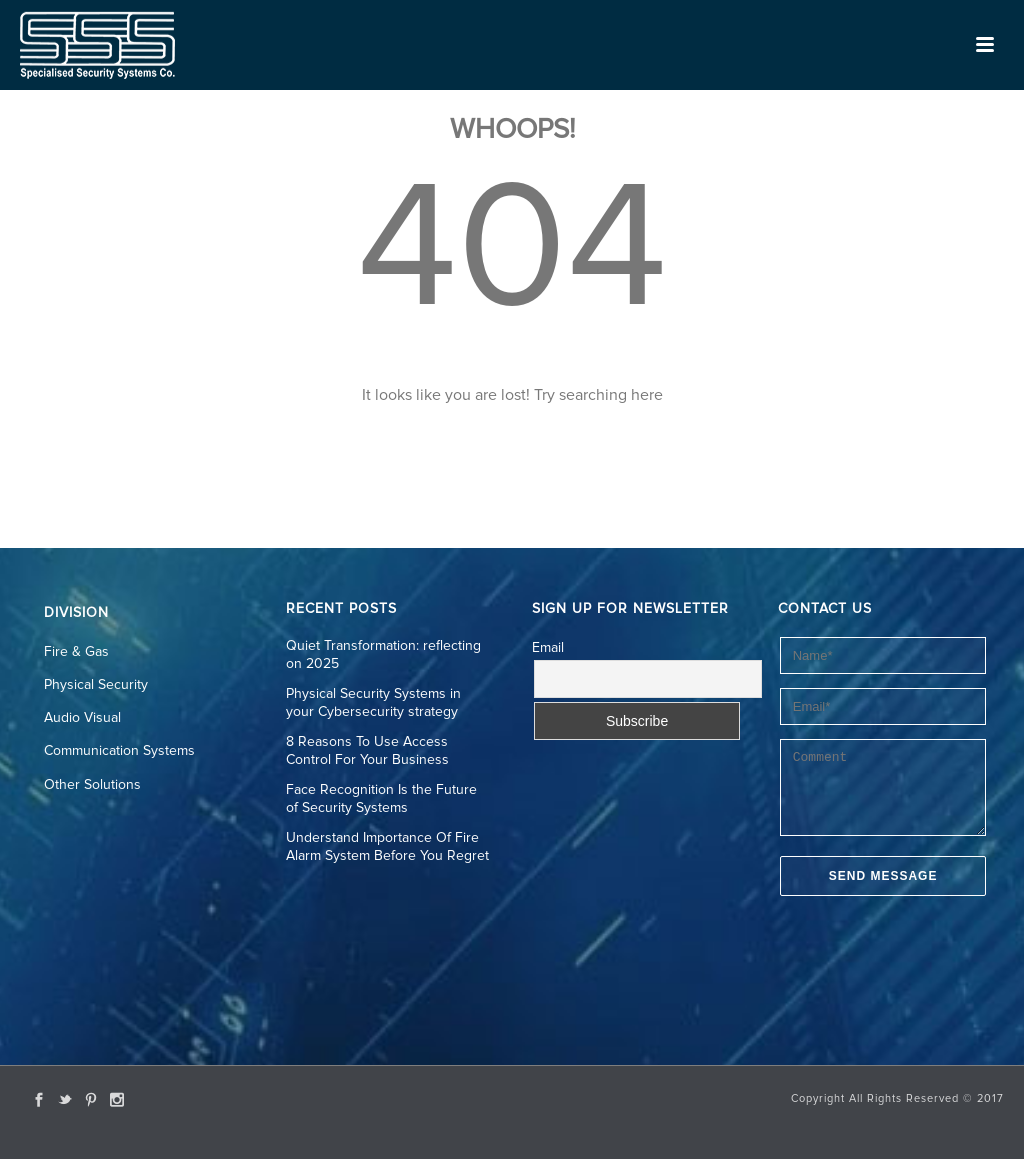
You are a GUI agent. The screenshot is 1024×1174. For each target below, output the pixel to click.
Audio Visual (82, 718)
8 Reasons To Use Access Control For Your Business (367, 751)
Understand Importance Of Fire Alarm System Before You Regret (387, 847)
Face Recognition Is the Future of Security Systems (381, 799)
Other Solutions (92, 785)
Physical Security (96, 685)
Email (548, 648)
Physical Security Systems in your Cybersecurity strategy (373, 703)
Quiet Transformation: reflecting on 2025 (383, 655)
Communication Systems (119, 751)
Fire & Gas (76, 652)
